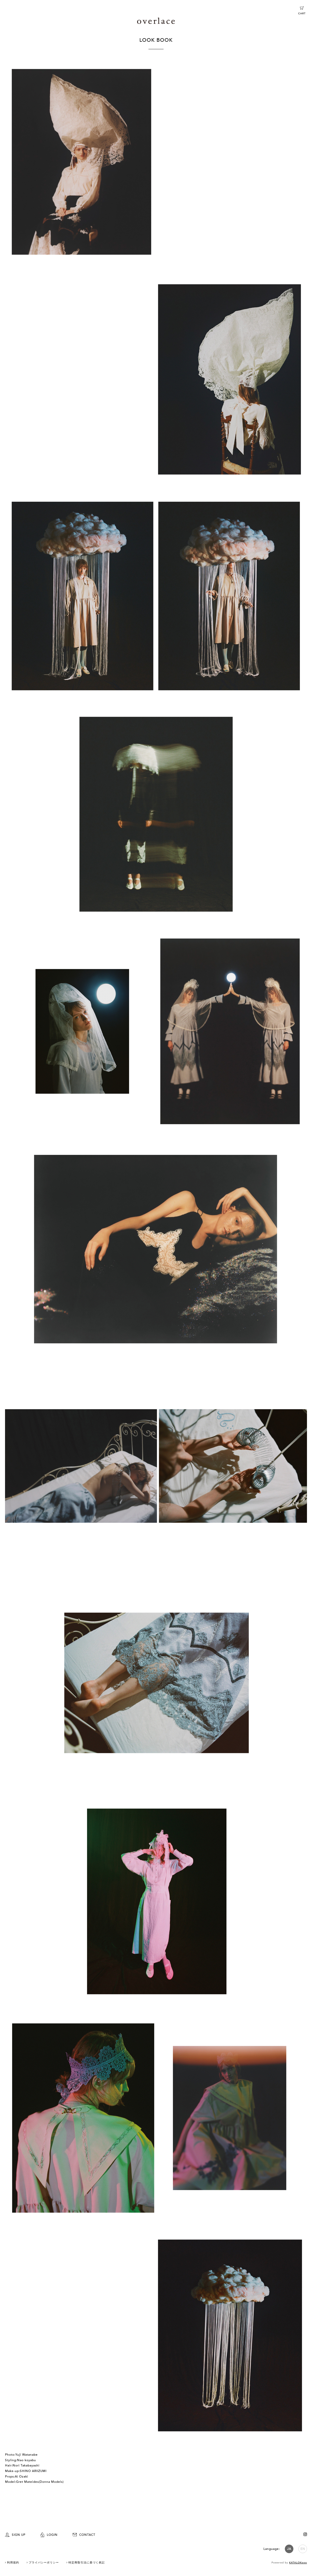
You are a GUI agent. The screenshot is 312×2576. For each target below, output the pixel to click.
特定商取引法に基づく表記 (86, 2562)
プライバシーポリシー (44, 2562)
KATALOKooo (298, 2562)
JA (289, 2549)
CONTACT (84, 2535)
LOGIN (49, 2535)
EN (302, 2549)
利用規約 (13, 2562)
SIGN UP (15, 2535)
